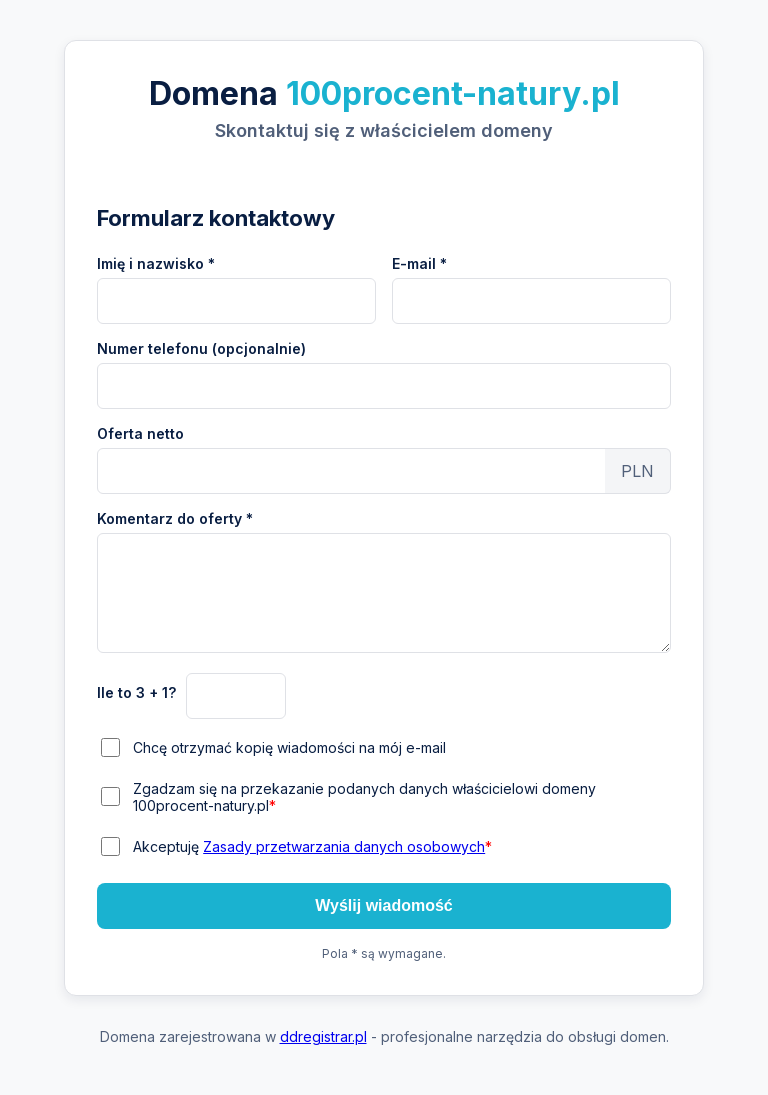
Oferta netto (140, 433)
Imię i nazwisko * (156, 263)
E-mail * (419, 263)
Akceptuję (312, 846)
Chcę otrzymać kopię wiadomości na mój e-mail (289, 747)
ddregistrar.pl (323, 1036)
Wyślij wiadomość (384, 905)
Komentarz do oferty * (175, 518)
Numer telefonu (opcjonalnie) (201, 348)
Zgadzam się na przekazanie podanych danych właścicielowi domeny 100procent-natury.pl (364, 797)
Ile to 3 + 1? (136, 692)
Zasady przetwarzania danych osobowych (344, 846)
